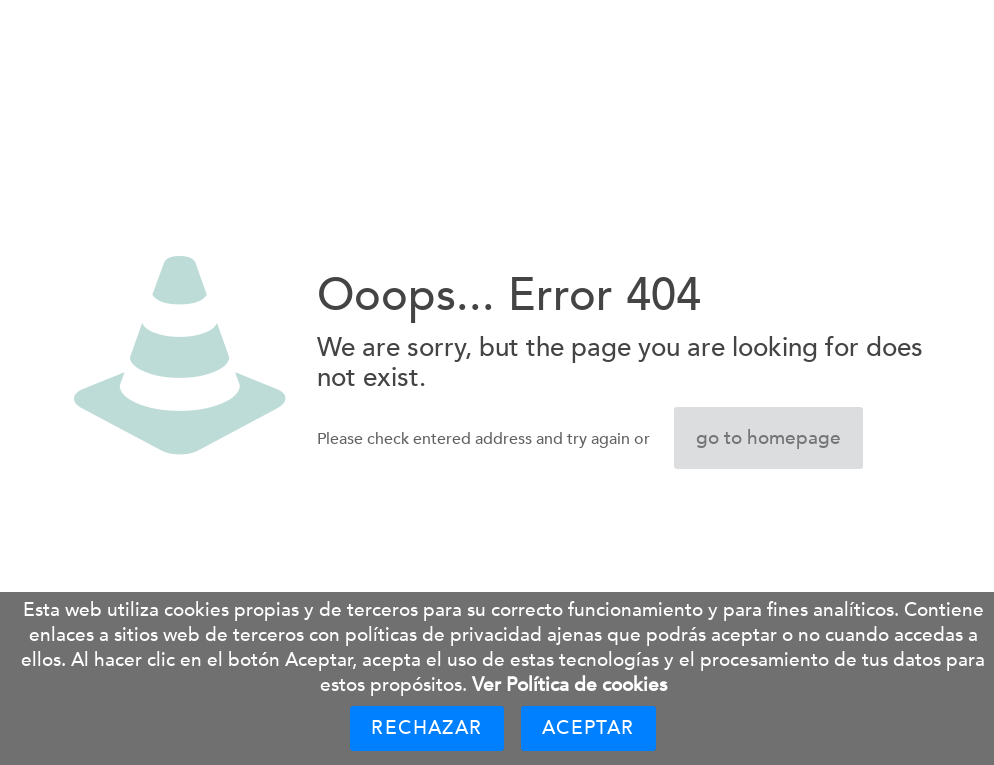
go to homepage (768, 438)
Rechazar (426, 728)
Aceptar (588, 728)
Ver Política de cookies (569, 685)
